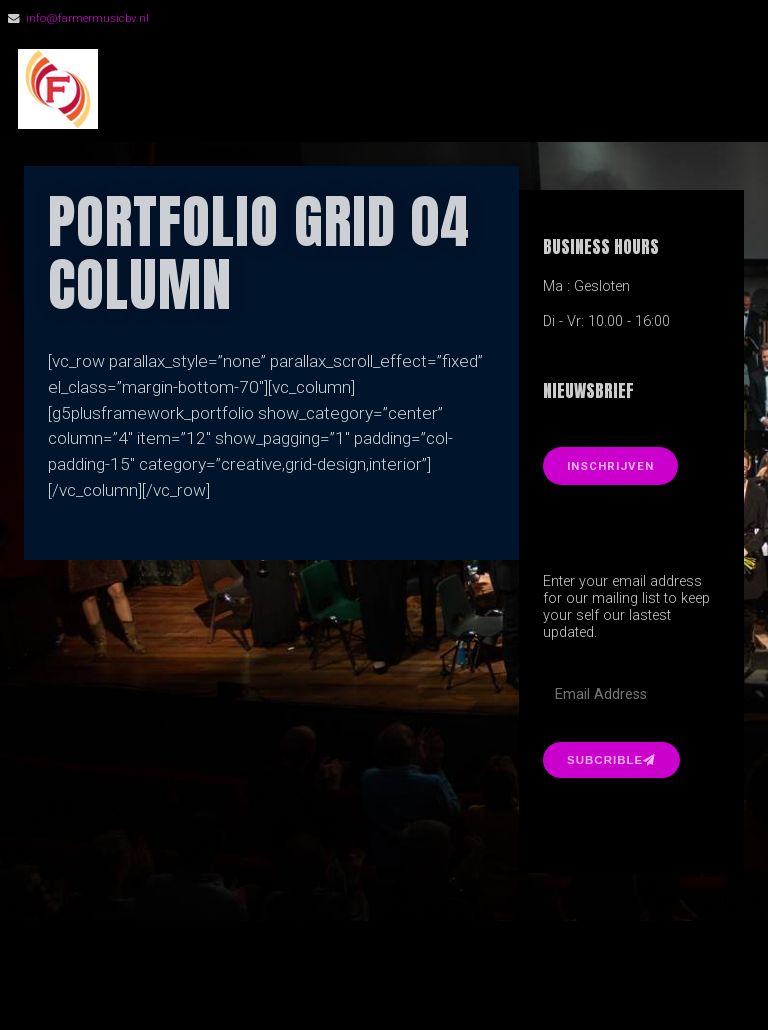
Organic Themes (419, 985)
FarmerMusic (229, 89)
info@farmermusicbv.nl (87, 18)
